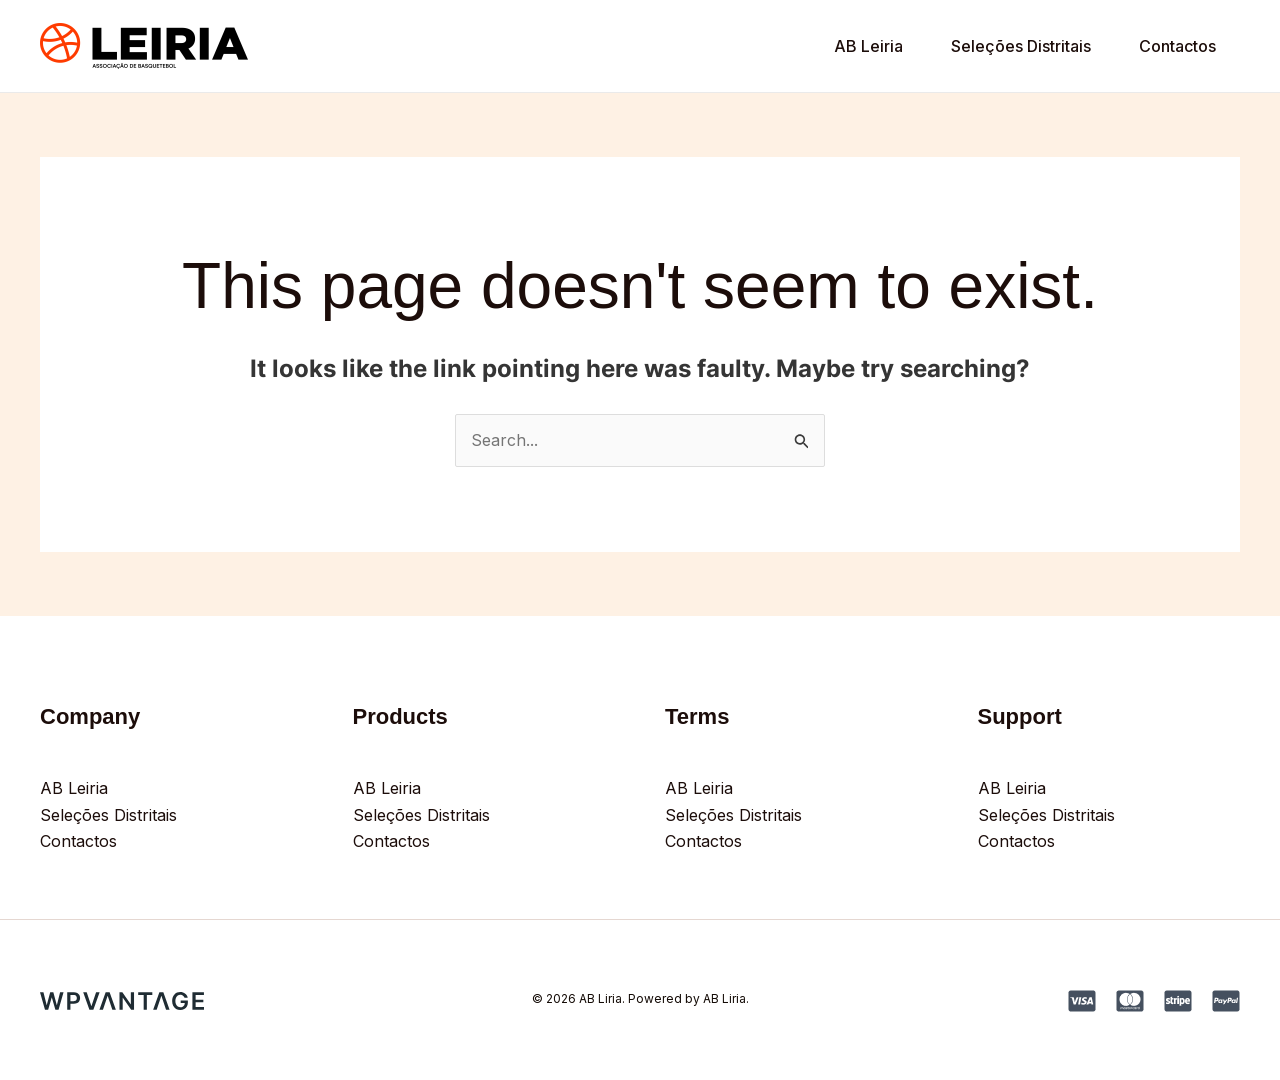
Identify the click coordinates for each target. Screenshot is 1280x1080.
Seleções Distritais (1021, 46)
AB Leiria (868, 46)
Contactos (1177, 46)
